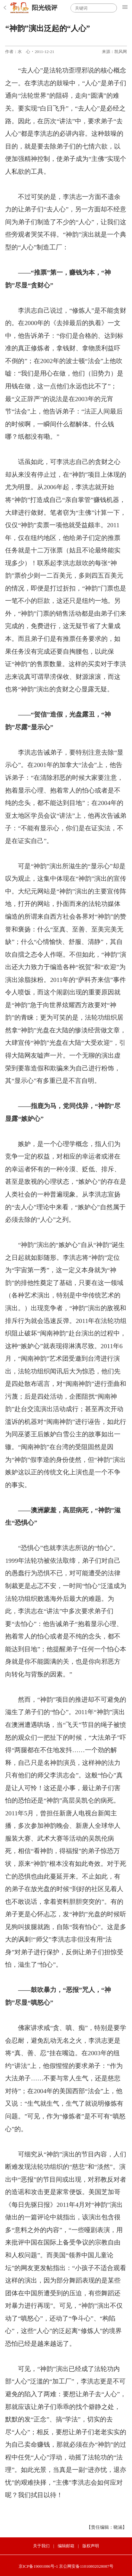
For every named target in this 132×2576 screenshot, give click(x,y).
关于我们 (41, 2545)
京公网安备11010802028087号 (86, 2566)
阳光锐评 (44, 7)
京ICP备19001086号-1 (38, 2566)
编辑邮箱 (66, 2545)
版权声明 (90, 2545)
